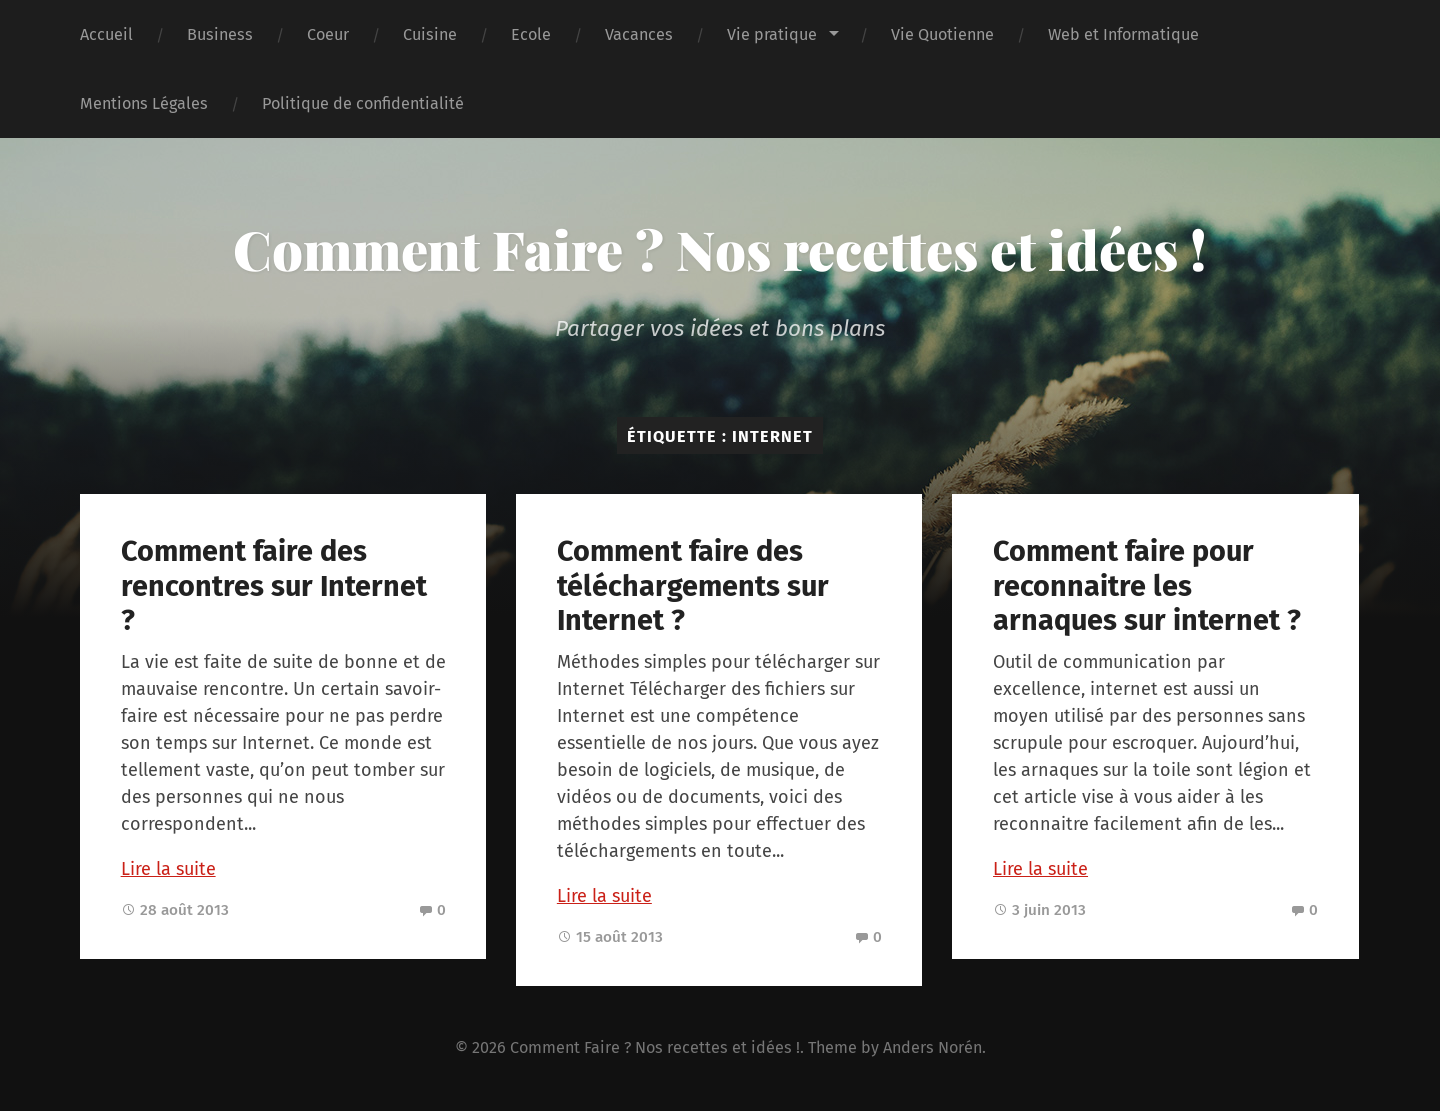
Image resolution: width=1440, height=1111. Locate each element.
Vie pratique (772, 34)
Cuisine (430, 34)
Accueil (106, 34)
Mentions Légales (144, 103)
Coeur (328, 34)
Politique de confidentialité (363, 103)
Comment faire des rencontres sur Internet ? (274, 586)
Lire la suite (168, 869)
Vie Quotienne (942, 34)
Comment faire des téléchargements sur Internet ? (693, 586)
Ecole (531, 34)
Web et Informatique (1123, 34)
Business (220, 34)
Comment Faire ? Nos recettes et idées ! (720, 249)
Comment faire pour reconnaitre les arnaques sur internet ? (1147, 586)
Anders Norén (932, 1047)
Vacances (639, 34)
